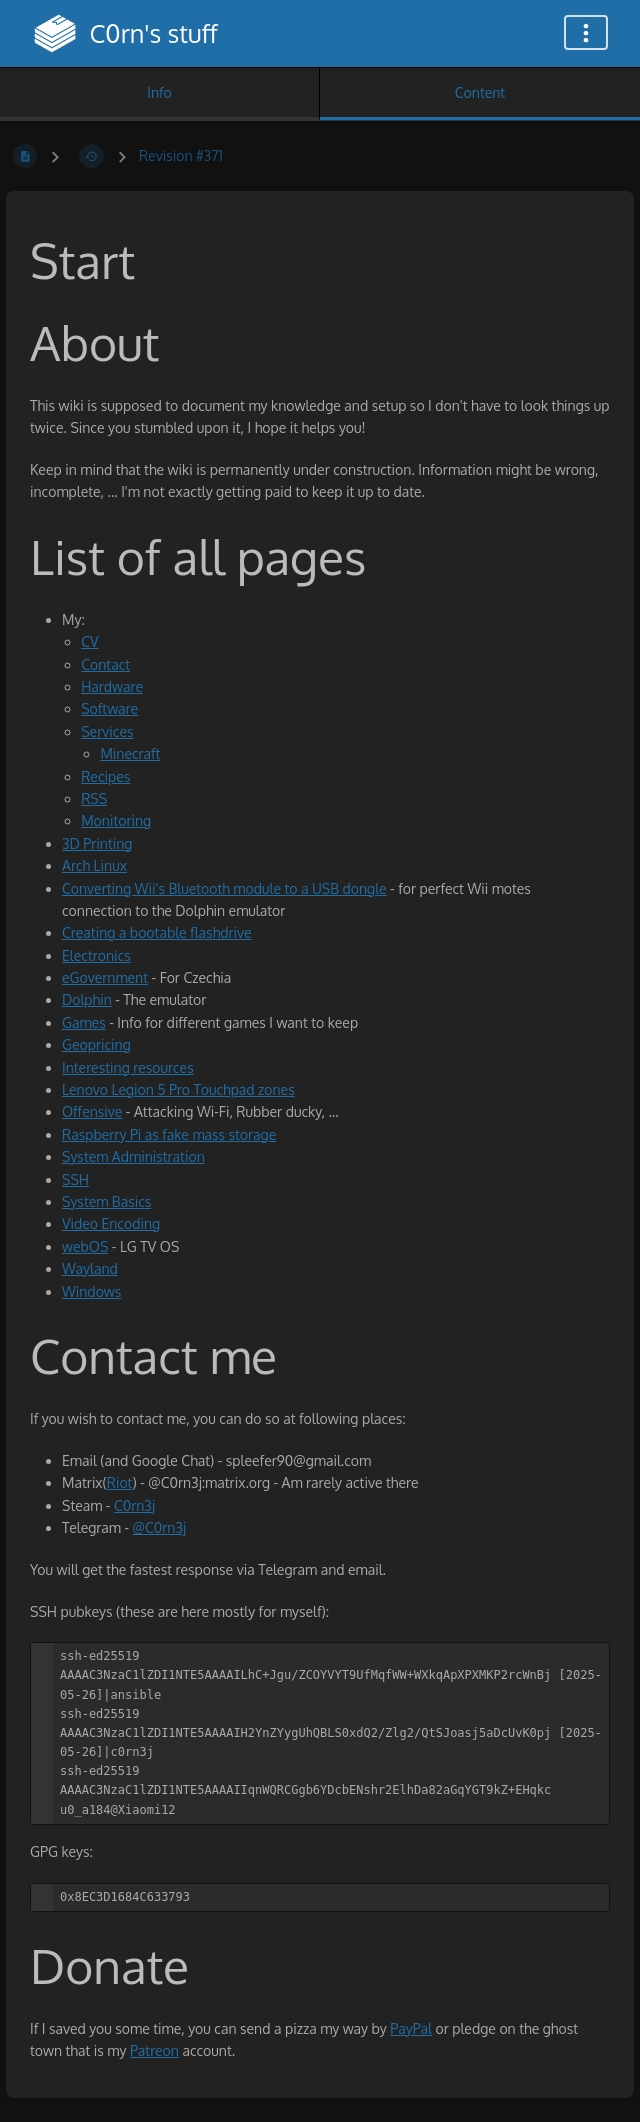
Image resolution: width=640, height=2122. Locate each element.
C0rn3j (134, 1505)
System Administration (133, 1156)
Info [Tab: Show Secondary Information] (159, 92)
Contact (105, 664)
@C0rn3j (159, 1527)
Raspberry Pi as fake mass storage (169, 1134)
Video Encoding (111, 1223)
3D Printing (97, 843)
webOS (85, 1246)
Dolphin (87, 999)
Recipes (105, 776)
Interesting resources (128, 1067)
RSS (94, 798)
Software (109, 708)
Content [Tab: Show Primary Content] (480, 92)
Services (107, 731)
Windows (91, 1291)
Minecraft (130, 753)
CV (89, 641)
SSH (75, 1179)
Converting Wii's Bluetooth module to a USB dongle (224, 888)
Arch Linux (94, 865)
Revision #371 (181, 155)
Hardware (112, 686)
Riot (120, 1482)
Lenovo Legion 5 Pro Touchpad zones (178, 1089)
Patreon (154, 2050)
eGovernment (105, 977)
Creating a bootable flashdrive (157, 932)
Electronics (96, 955)
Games (84, 1022)
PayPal (411, 2028)
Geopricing (96, 1044)
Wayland (90, 1268)
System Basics (106, 1201)
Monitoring (116, 820)
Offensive (92, 1111)
